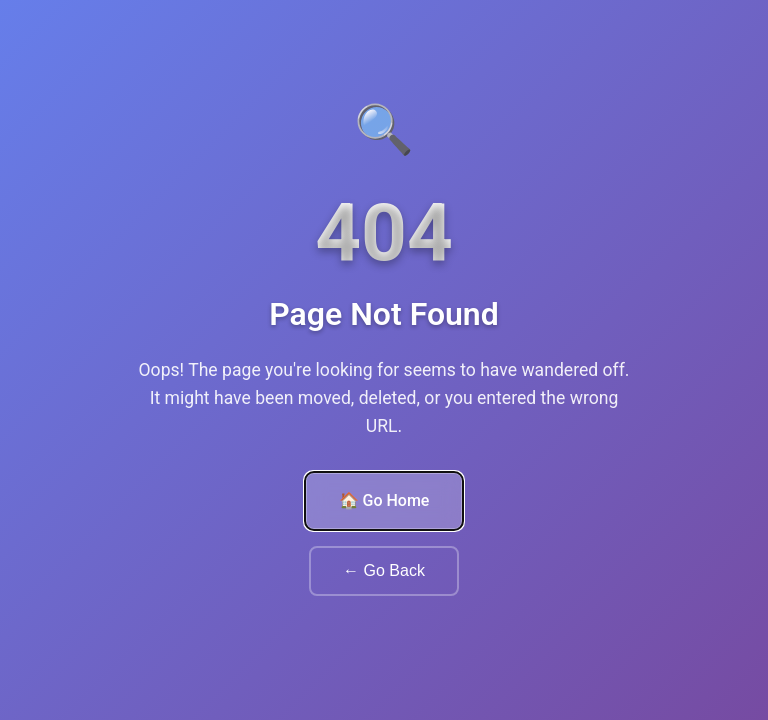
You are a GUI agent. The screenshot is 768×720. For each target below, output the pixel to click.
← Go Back (384, 570)
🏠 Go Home (384, 500)
